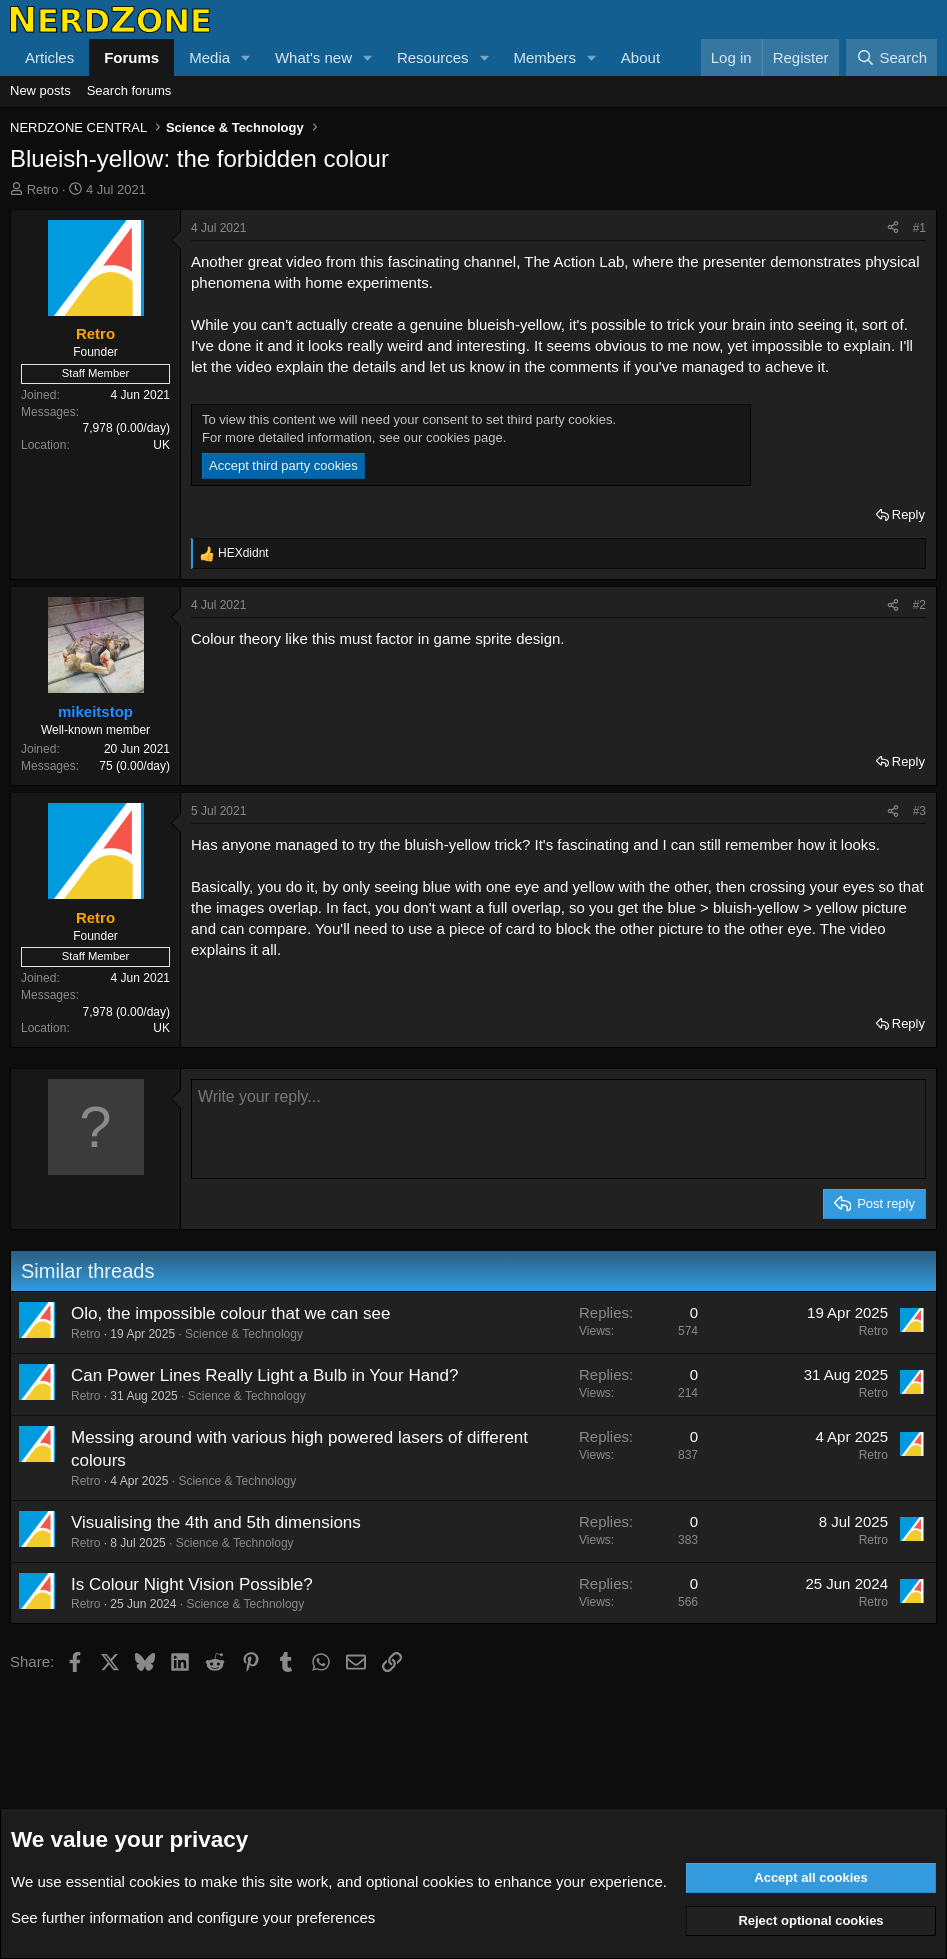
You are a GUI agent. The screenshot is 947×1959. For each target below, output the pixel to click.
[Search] (891, 57)
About (640, 57)
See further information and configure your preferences (193, 1917)
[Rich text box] (558, 1129)
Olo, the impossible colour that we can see (230, 1313)
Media (209, 57)
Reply (908, 514)
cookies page (464, 437)
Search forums (129, 90)
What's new (313, 57)
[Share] (893, 228)
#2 (919, 605)
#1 (919, 228)
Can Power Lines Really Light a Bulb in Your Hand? (264, 1375)
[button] (246, 57)
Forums (131, 57)
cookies (154, 1881)
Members (544, 57)
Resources (433, 57)
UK (161, 445)
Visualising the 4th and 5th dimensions (216, 1522)
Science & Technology (244, 1334)
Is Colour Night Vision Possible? (192, 1584)
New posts (40, 90)
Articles (49, 57)
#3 (919, 811)
